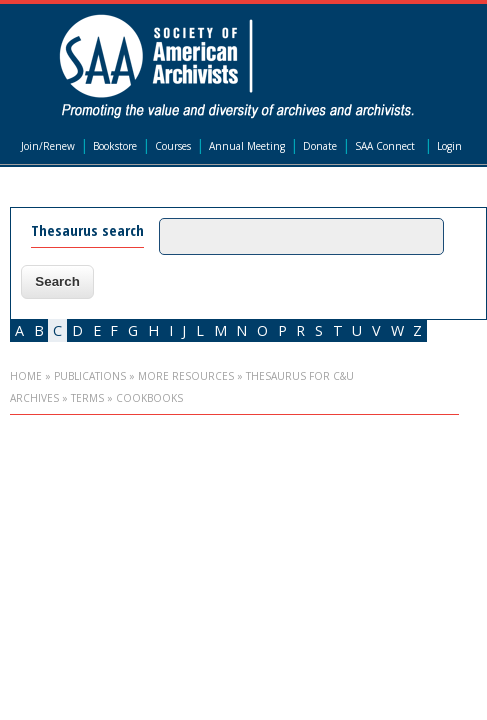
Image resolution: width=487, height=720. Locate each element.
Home (26, 376)
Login (449, 146)
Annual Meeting (247, 146)
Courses (173, 146)
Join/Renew (48, 146)
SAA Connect (385, 146)
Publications (90, 376)
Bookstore (115, 146)
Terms (87, 398)
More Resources (186, 376)
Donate (320, 146)
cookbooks (149, 398)
